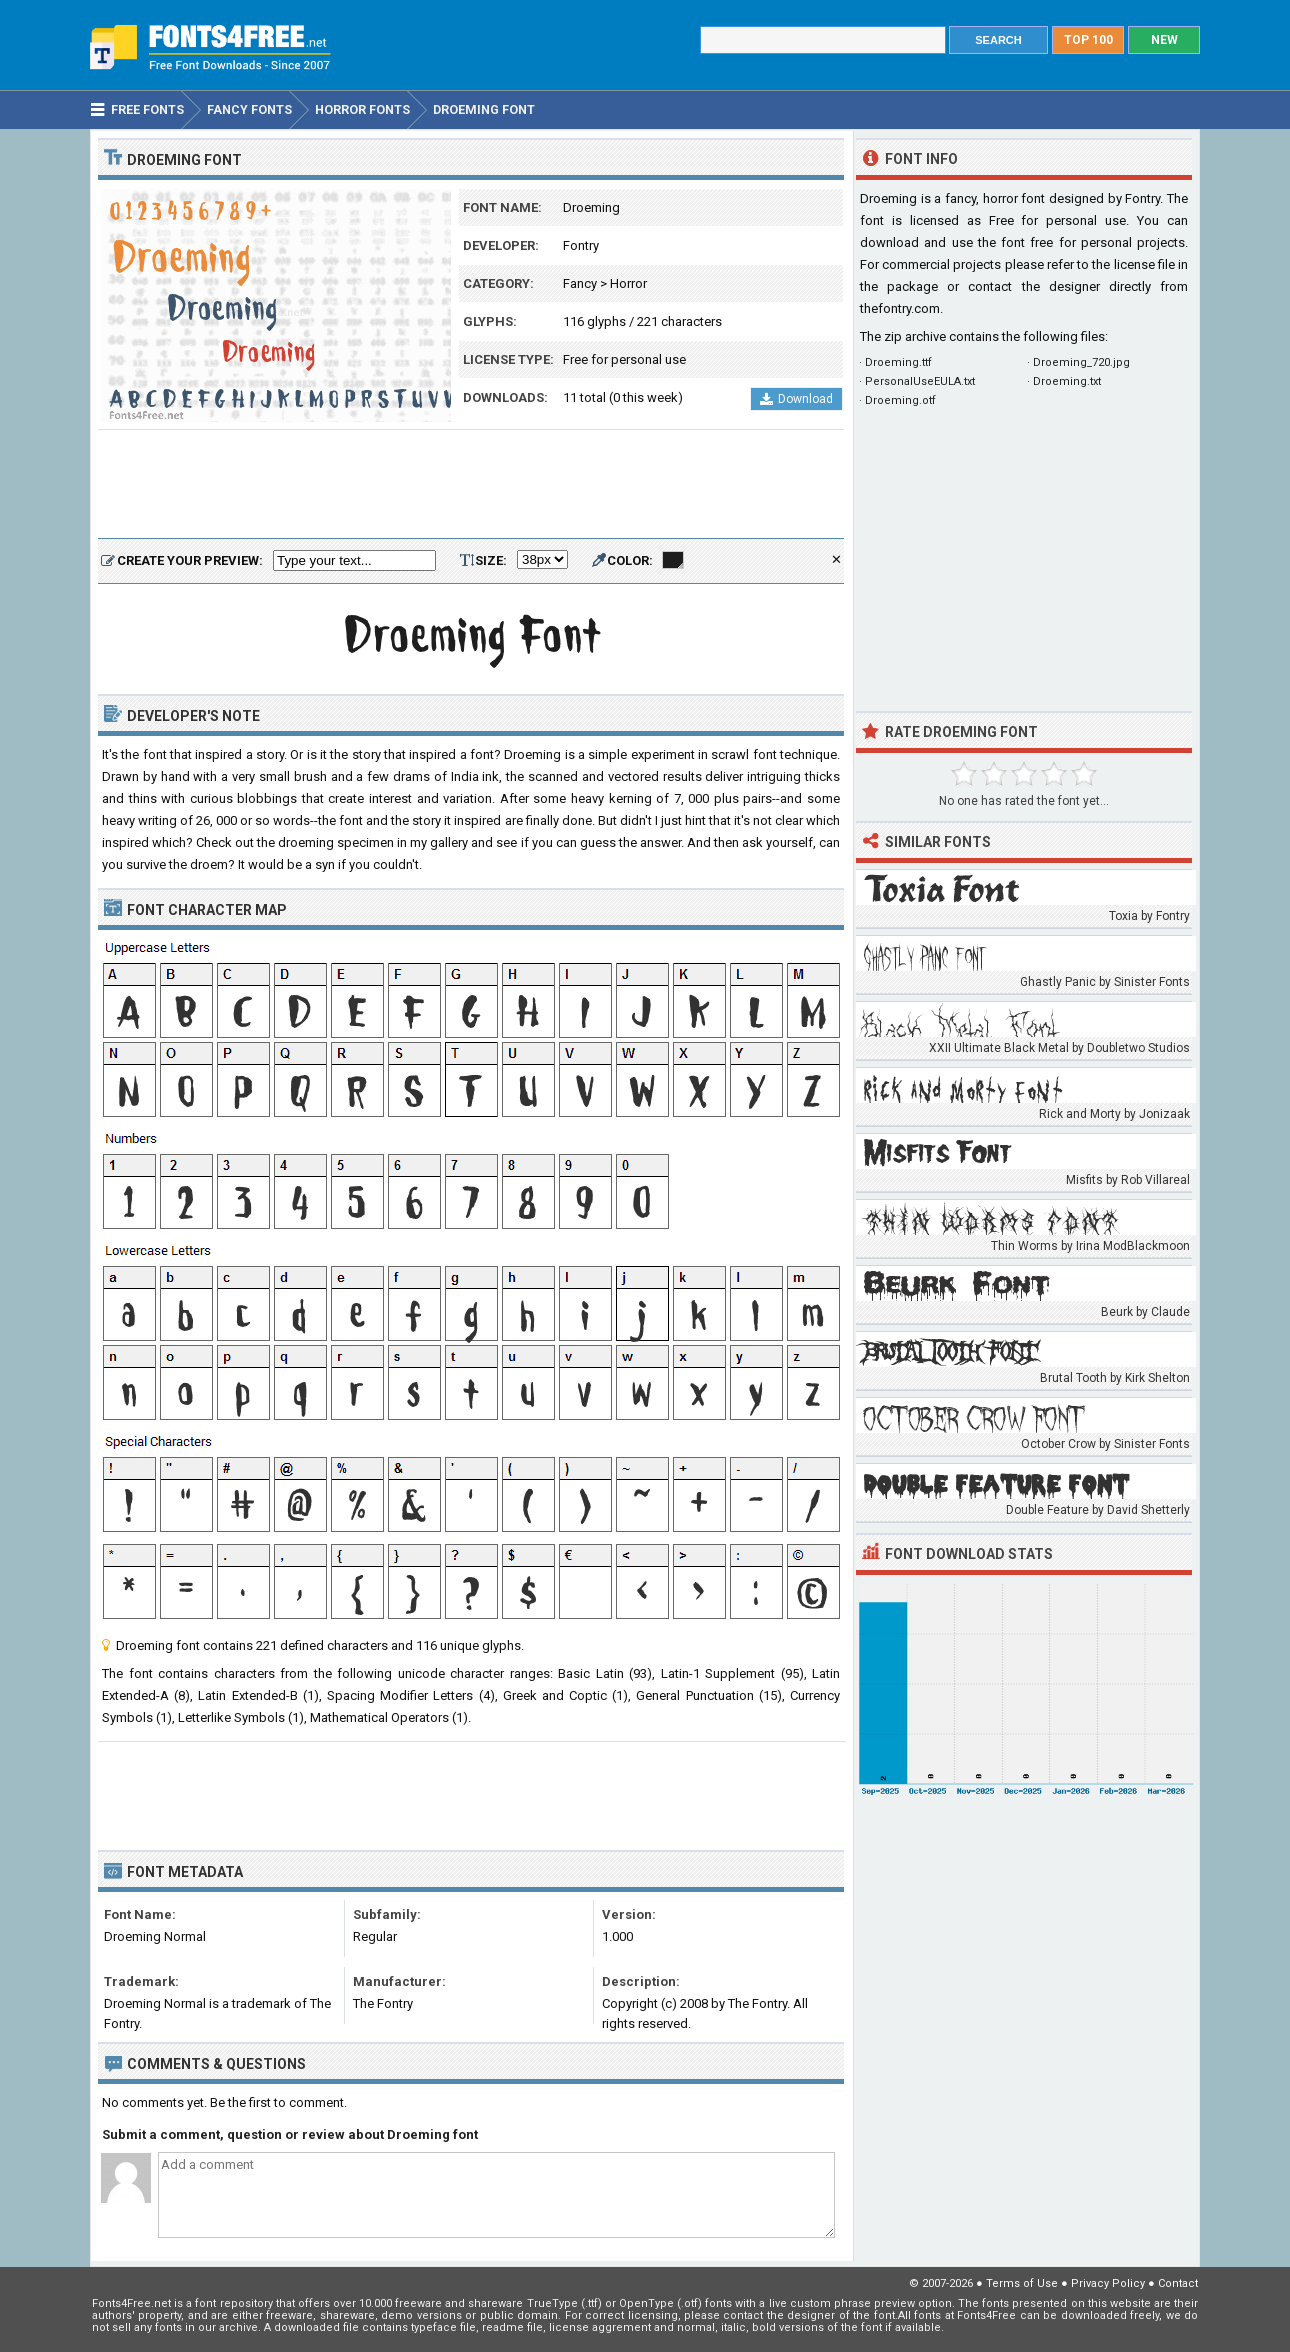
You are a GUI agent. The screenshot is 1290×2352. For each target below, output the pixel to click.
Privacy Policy (1108, 2283)
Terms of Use (1022, 2283)
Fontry (581, 245)
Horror (628, 283)
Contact (1178, 2283)
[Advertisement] (471, 485)
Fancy (580, 283)
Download (796, 399)
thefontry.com (900, 308)
